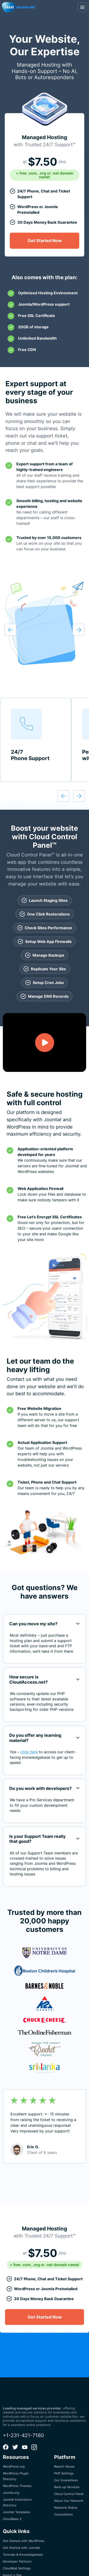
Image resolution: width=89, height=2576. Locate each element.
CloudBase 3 (12, 2491)
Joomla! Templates (16, 2484)
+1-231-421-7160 (23, 2407)
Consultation (63, 2486)
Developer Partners (17, 2533)
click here (29, 1752)
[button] (82, 7)
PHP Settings (64, 2445)
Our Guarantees (66, 2452)
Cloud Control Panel (69, 2466)
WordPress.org (14, 2438)
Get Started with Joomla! (21, 2519)
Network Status (65, 2479)
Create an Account (17, 2554)
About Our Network (68, 2472)
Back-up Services (67, 2459)
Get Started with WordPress (23, 2513)
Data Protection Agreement (23, 2561)
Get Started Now (45, 240)
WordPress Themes (17, 2458)
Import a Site (12, 2547)
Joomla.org (11, 2464)
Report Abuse (64, 2438)
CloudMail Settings (17, 2540)
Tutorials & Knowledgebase (23, 2526)
